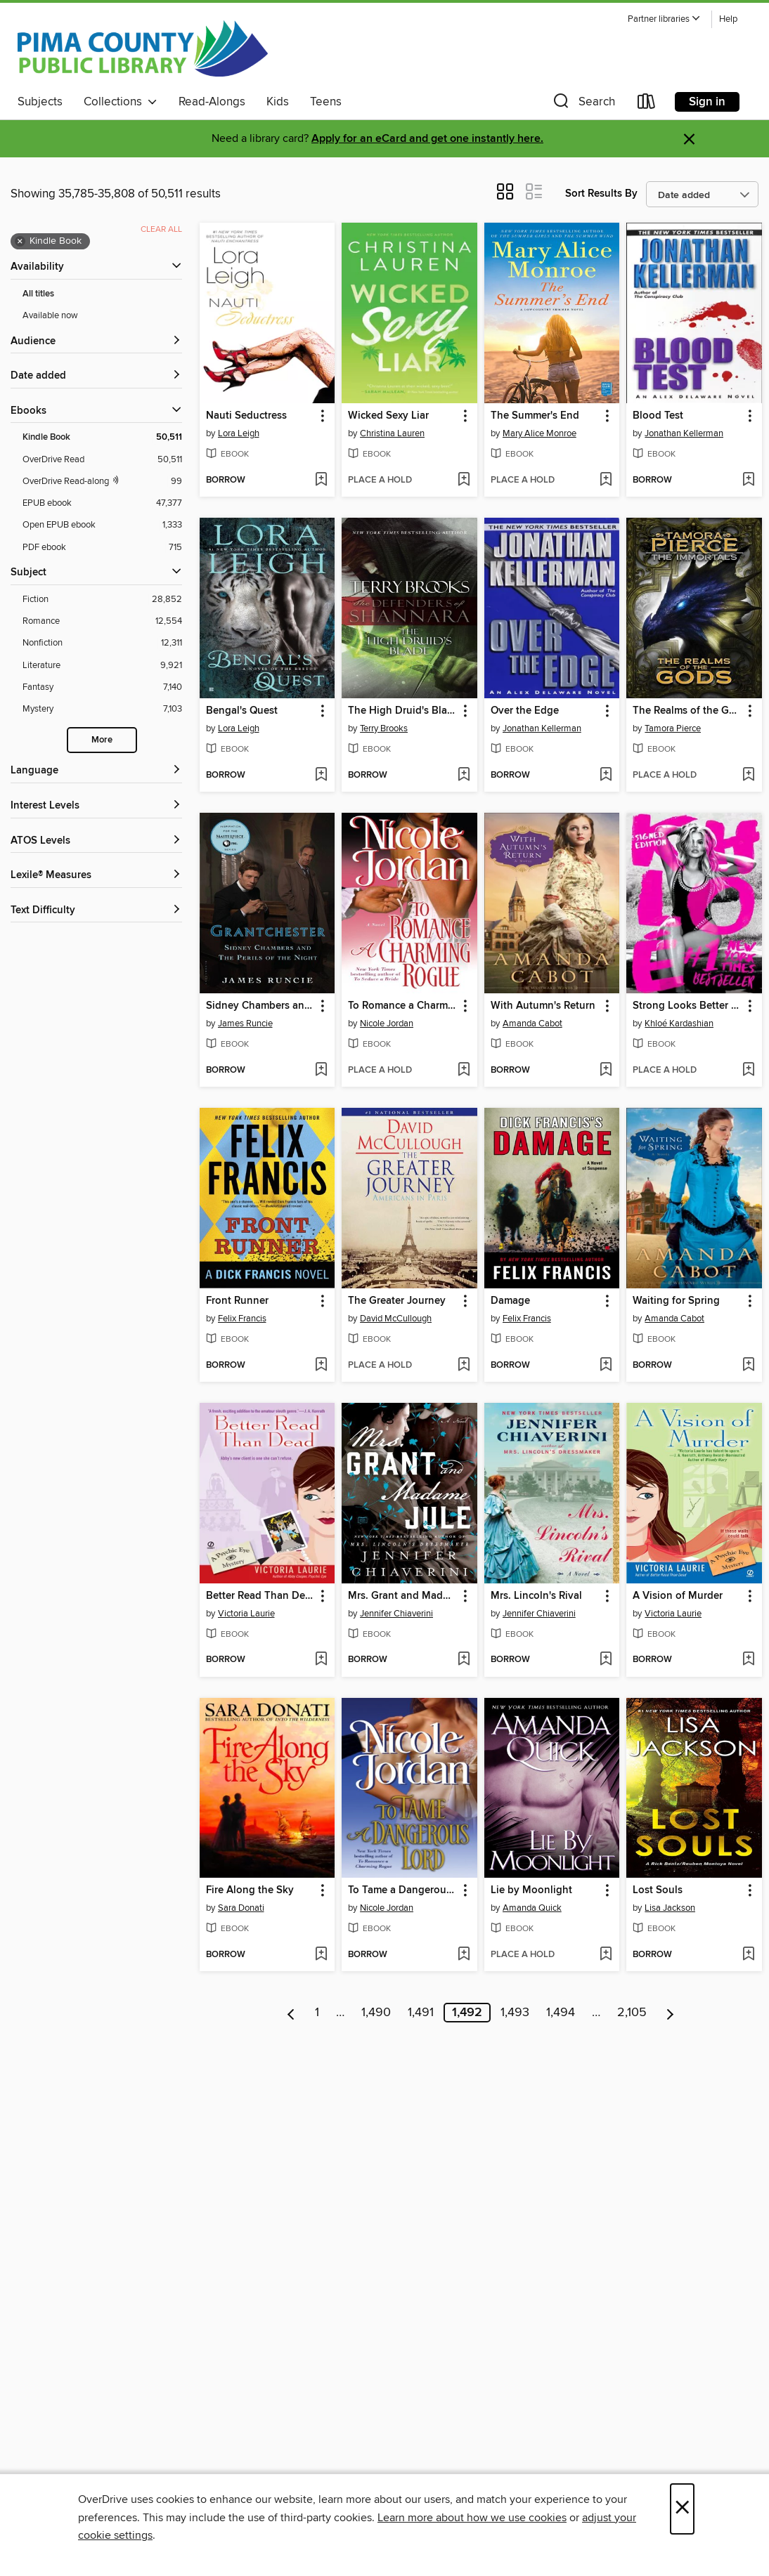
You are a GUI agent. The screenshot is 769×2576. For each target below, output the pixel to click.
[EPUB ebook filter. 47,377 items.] (102, 503)
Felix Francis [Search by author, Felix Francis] (242, 1318)
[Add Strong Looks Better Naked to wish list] (748, 1070)
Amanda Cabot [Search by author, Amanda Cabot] (532, 1023)
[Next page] (670, 2012)
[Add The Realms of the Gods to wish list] (748, 775)
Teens (326, 102)
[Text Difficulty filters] (96, 910)
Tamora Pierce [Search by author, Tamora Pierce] (673, 728)
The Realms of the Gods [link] (687, 711)
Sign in (707, 102)
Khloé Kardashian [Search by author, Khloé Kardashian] (679, 1023)
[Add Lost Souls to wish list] (748, 1955)
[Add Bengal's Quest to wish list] (321, 775)
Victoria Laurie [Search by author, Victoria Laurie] (246, 1613)
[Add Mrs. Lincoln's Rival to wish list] (605, 1660)
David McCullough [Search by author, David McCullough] (396, 1318)
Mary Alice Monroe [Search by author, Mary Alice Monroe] (539, 433)
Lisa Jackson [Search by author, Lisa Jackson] (670, 1908)
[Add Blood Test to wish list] (748, 480)
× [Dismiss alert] (689, 139)
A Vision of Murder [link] (678, 1596)
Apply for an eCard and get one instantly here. (427, 138)
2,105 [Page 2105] (632, 2012)
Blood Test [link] (658, 416)
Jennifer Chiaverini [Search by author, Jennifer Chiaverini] (396, 1613)
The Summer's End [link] (535, 416)
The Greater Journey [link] (397, 1301)
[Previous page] (291, 2012)
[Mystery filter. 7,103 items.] (102, 709)
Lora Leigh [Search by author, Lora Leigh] (238, 433)
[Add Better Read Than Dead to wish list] (321, 1660)
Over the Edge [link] (525, 711)
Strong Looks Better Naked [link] (687, 1006)
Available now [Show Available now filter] (50, 315)
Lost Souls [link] (658, 1890)
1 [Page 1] (317, 2012)
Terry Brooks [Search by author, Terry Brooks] (384, 728)
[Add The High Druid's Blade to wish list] (463, 775)
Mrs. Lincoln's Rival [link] (536, 1596)
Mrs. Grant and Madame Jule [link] (403, 1596)
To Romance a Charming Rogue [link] (403, 1006)
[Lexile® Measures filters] (96, 875)
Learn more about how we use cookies (472, 2518)
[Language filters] (96, 771)
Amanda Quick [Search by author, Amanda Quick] (532, 1908)
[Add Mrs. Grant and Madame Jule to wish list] (463, 1660)
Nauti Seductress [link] (246, 416)
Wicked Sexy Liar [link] (388, 416)
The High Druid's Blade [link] (403, 711)
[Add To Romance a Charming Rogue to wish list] (463, 1070)
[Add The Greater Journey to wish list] (463, 1365)
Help (728, 19)
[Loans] (647, 104)
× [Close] (682, 2509)
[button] (664, 19)
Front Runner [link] (237, 1301)
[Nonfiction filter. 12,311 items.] (102, 643)
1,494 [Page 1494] (560, 2012)
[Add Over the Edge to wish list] (605, 775)
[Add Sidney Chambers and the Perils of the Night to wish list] (321, 1070)
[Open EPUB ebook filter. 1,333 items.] (102, 525)
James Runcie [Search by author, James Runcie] (245, 1023)
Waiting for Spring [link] (676, 1301)
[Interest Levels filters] (96, 806)
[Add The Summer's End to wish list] (605, 480)
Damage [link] (510, 1301)
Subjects (40, 102)
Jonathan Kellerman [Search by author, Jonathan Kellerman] (684, 433)
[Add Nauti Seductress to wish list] (321, 480)
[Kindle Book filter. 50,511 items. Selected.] (102, 437)
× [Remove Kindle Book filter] (20, 241)
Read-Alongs (212, 102)
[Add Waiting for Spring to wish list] (748, 1365)
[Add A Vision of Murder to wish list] (748, 1660)
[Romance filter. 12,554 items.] (102, 621)
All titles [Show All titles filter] (38, 294)
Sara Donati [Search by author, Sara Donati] (241, 1908)
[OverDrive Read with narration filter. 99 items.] (102, 481)
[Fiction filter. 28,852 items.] (102, 599)
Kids (277, 102)
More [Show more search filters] (101, 740)
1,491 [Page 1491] (421, 2012)
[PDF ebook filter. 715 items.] (102, 547)
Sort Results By (601, 193)
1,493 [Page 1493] (514, 2012)
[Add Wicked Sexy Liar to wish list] (463, 480)
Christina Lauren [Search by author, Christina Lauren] (392, 433)
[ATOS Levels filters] (96, 841)
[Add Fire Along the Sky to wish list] (321, 1955)
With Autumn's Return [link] (543, 1006)
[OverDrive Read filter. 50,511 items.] (102, 459)
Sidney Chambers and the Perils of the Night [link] (261, 1006)
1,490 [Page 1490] (376, 2012)
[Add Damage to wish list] (605, 1365)
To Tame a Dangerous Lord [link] (403, 1890)
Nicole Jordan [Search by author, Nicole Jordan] (386, 1023)
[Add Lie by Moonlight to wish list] (605, 1955)
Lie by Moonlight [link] (531, 1890)
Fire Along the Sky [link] (250, 1890)
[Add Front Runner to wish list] (321, 1365)
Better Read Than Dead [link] (261, 1596)
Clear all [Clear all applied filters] (161, 229)
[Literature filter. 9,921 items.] (102, 665)
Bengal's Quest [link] (242, 711)
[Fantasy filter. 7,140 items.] (102, 687)
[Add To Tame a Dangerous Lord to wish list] (463, 1955)
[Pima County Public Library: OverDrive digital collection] (142, 48)
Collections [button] (120, 102)
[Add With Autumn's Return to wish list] (605, 1070)
